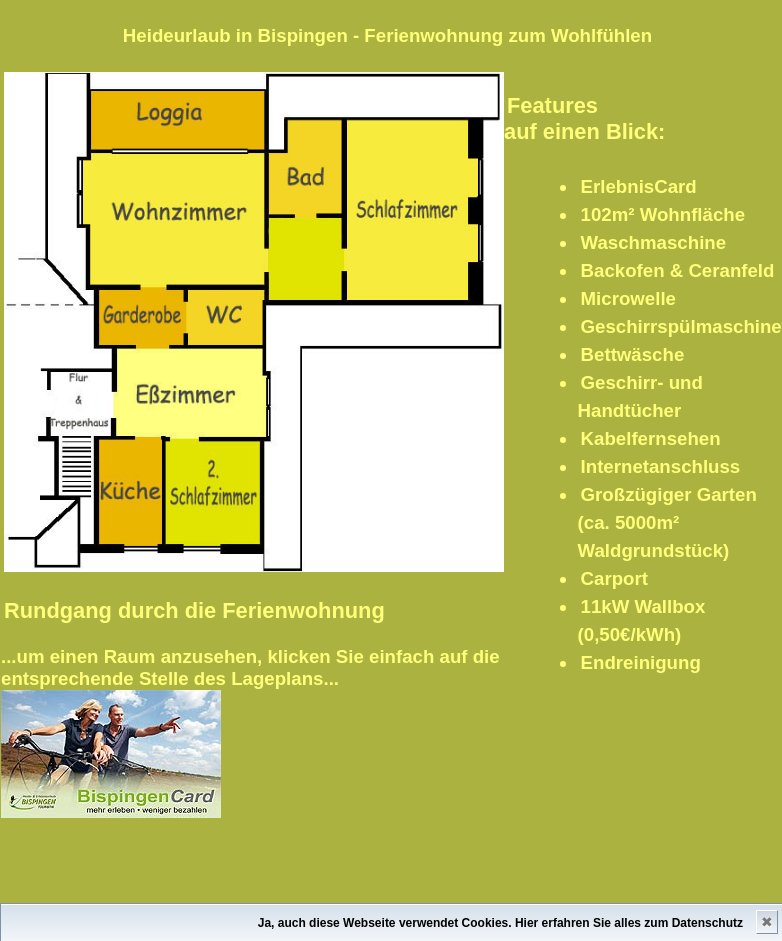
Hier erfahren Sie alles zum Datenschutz (629, 923)
